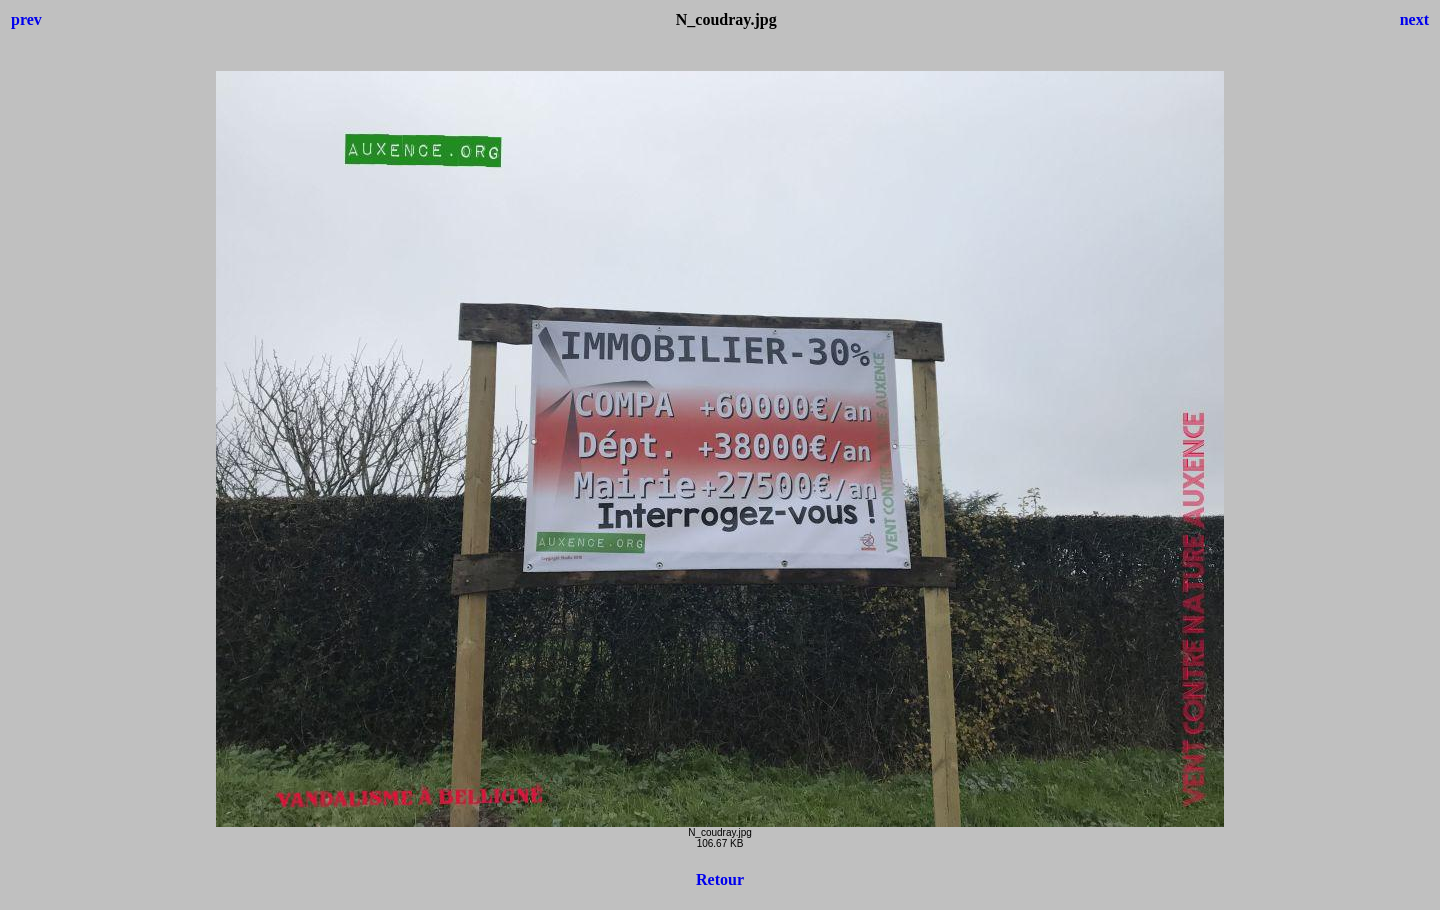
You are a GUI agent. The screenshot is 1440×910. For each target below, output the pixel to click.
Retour (720, 879)
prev (26, 19)
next (1414, 19)
